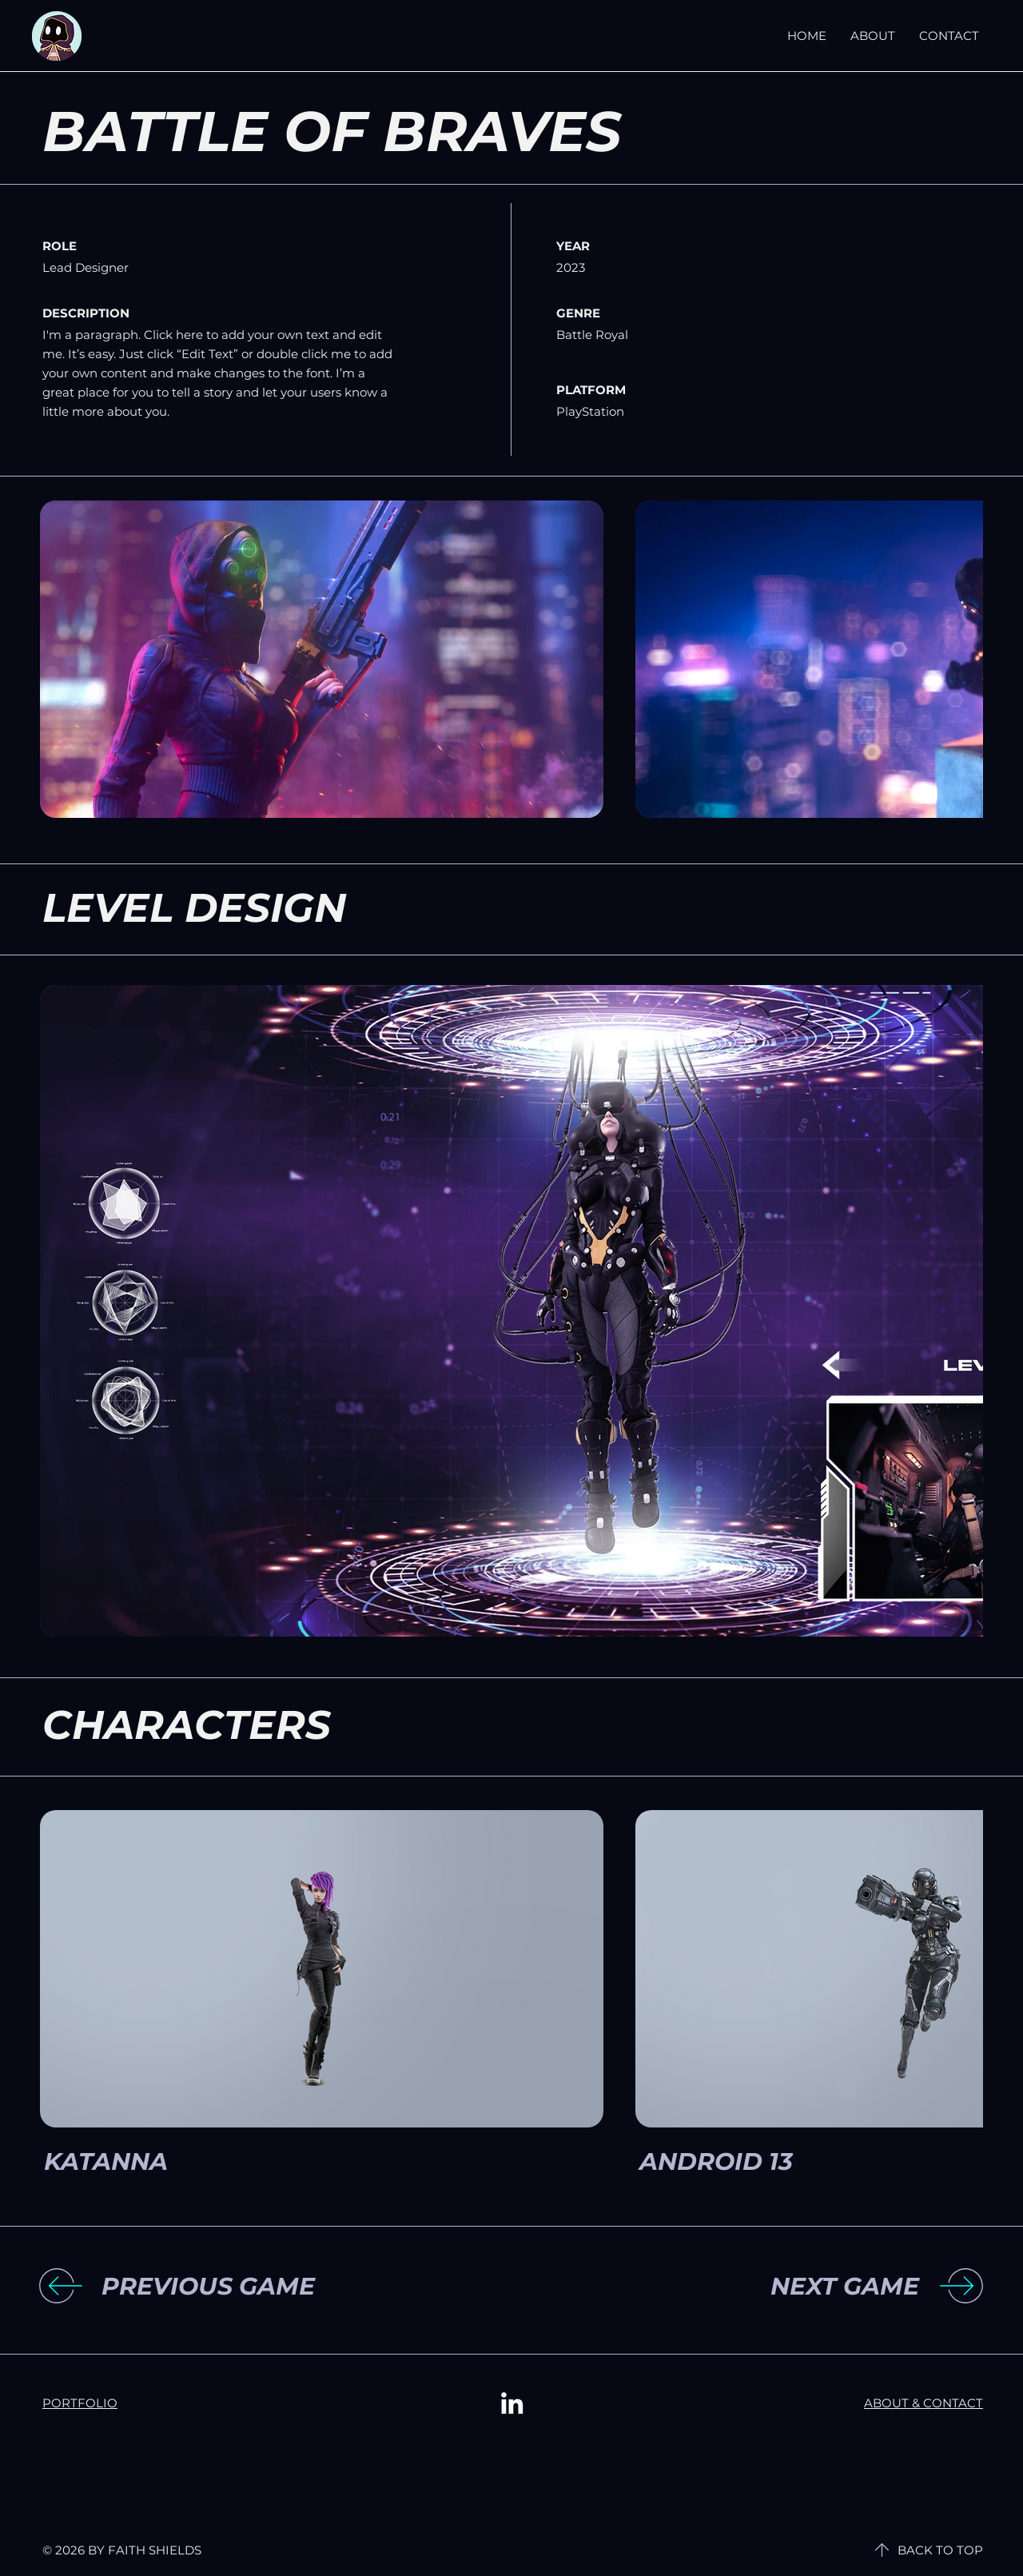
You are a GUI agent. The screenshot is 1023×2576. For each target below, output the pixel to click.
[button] (233, 2287)
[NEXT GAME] (788, 2287)
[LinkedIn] (511, 2402)
